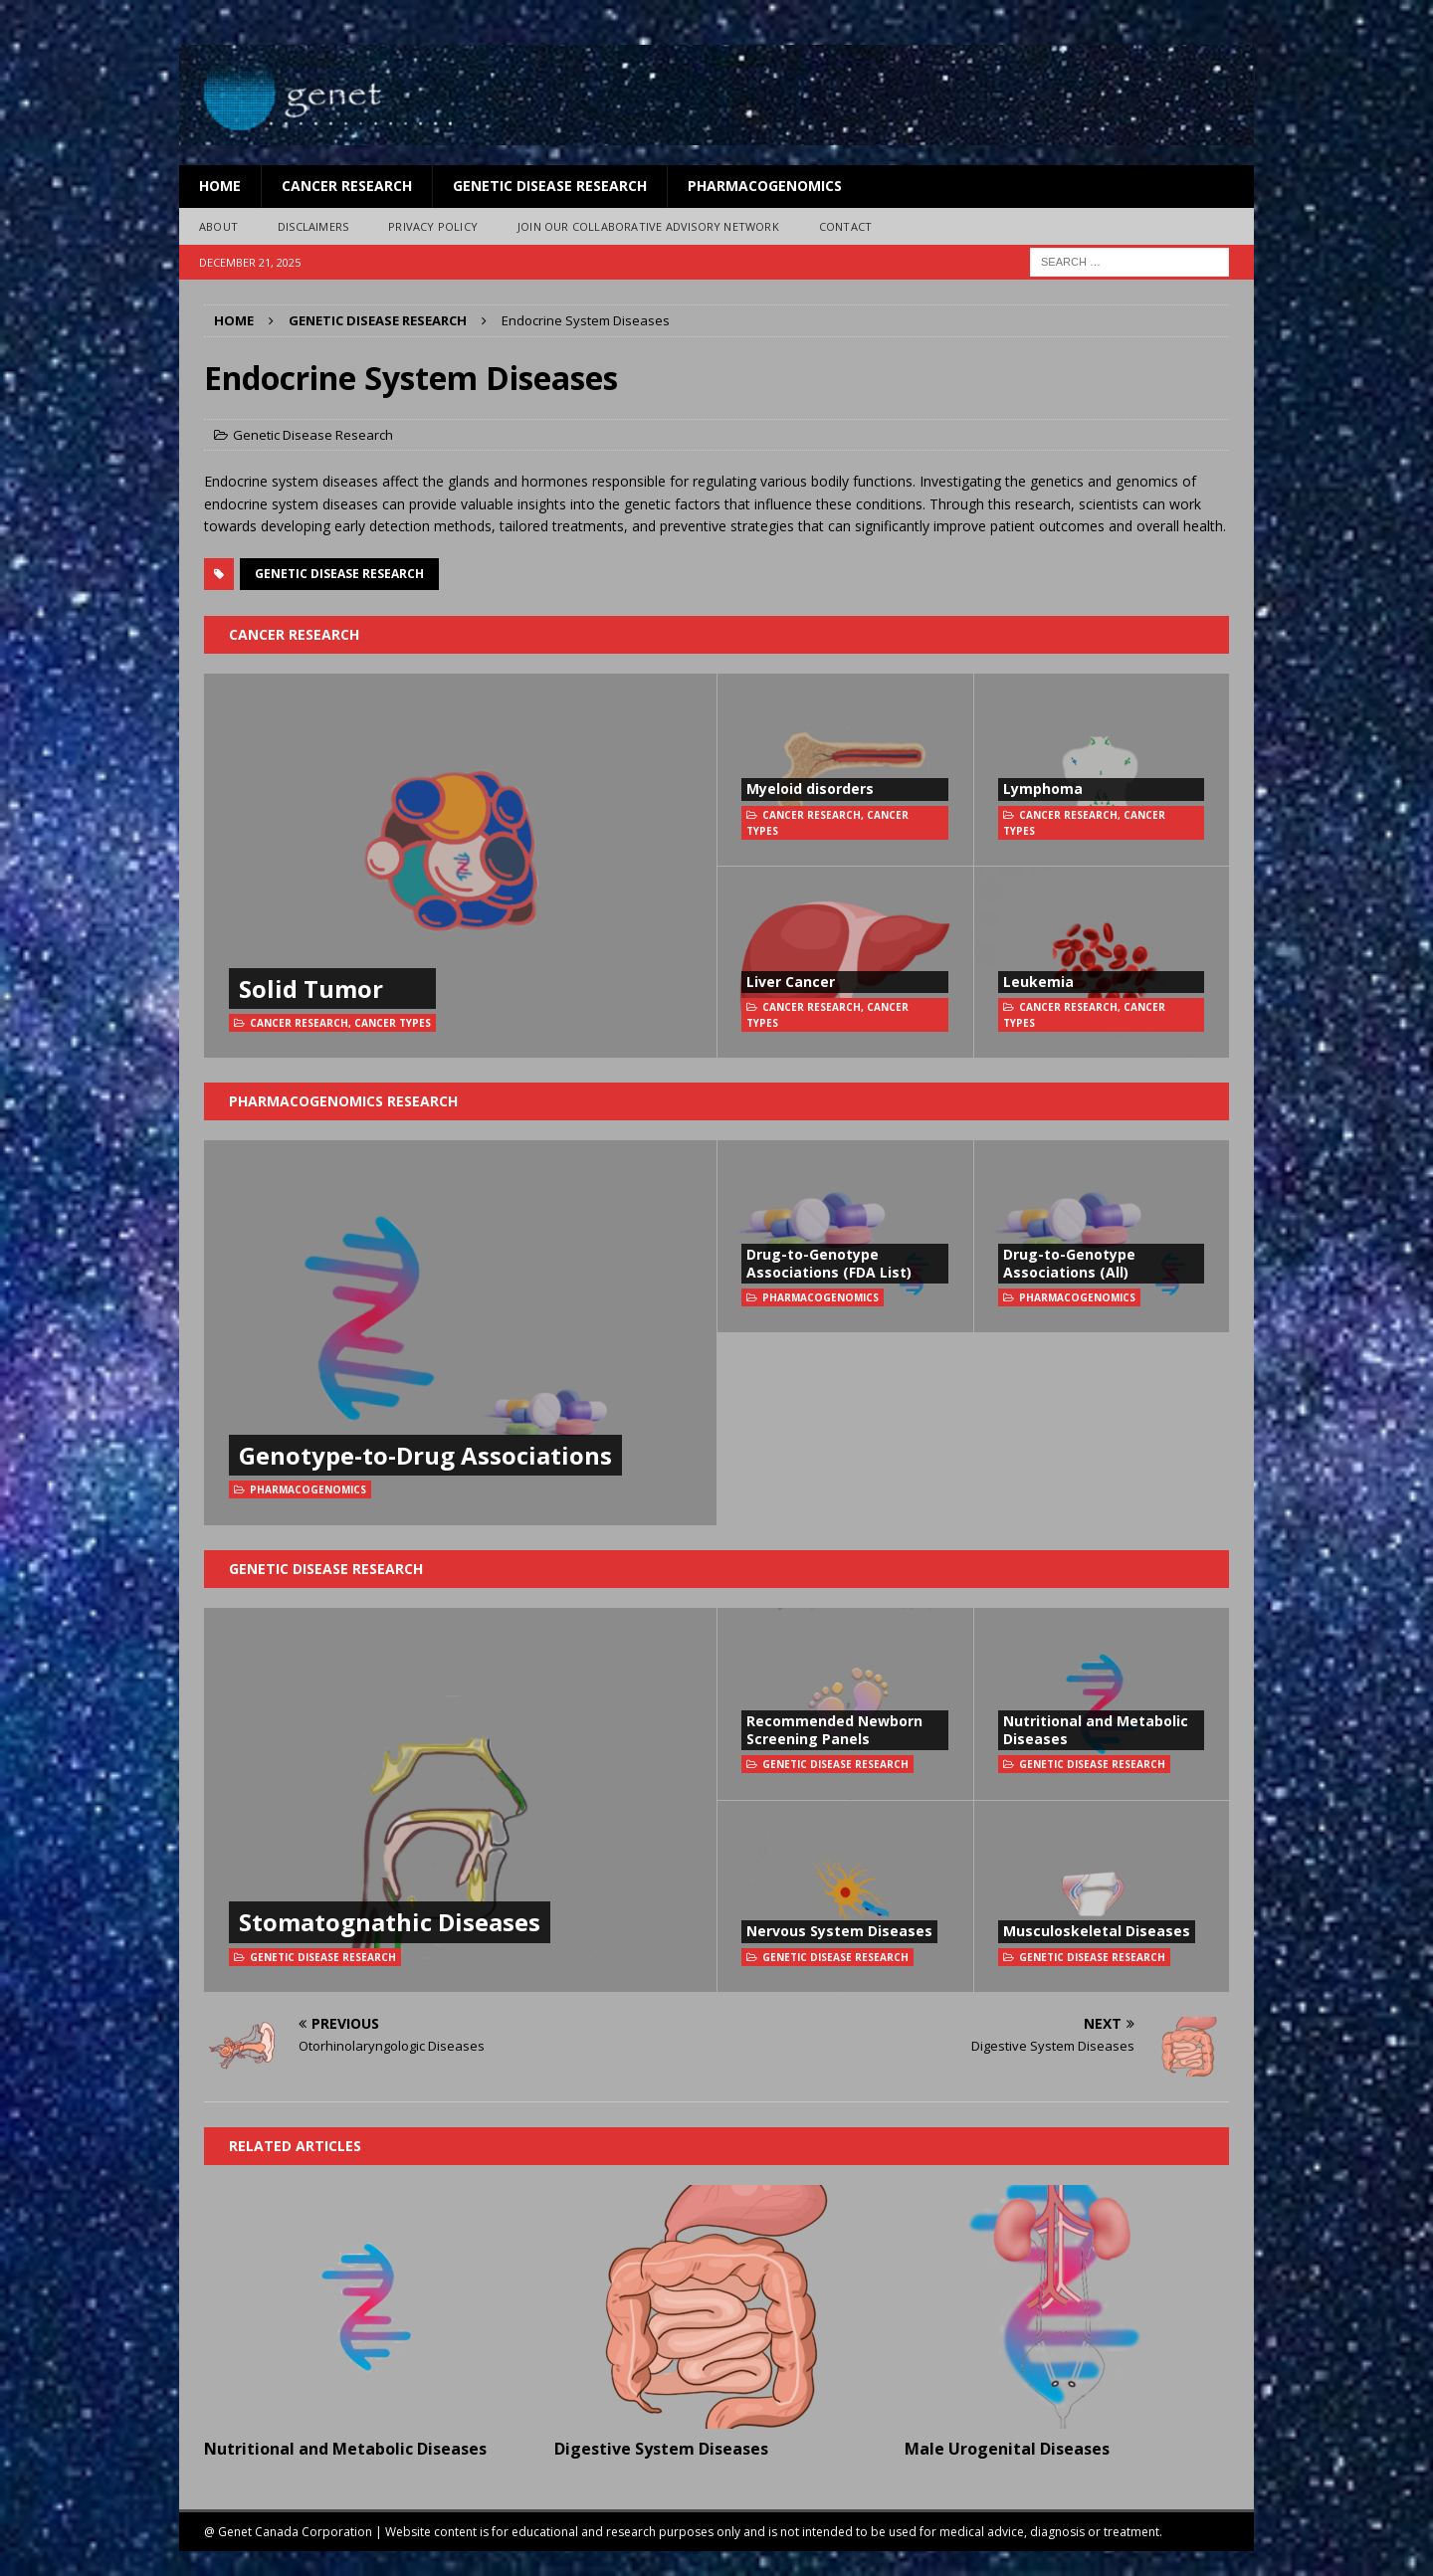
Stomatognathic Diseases (389, 1921)
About (218, 226)
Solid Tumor (311, 988)
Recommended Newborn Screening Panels (834, 1729)
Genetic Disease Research (550, 185)
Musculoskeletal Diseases (1096, 1930)
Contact (845, 226)
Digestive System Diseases (661, 2449)
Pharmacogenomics (765, 185)
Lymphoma (1043, 788)
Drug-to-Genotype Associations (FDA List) (829, 1263)
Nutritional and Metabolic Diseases (1095, 1729)
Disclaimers (313, 226)
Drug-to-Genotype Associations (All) (1069, 1263)
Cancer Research (347, 185)
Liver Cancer (790, 981)
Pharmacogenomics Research (343, 1100)
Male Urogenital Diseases (1007, 2449)
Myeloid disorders (810, 788)
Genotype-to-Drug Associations (425, 1455)
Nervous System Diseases (839, 1930)
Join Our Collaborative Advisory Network (648, 226)
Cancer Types (392, 1023)
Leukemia (1038, 981)
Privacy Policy (433, 226)
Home (220, 185)
